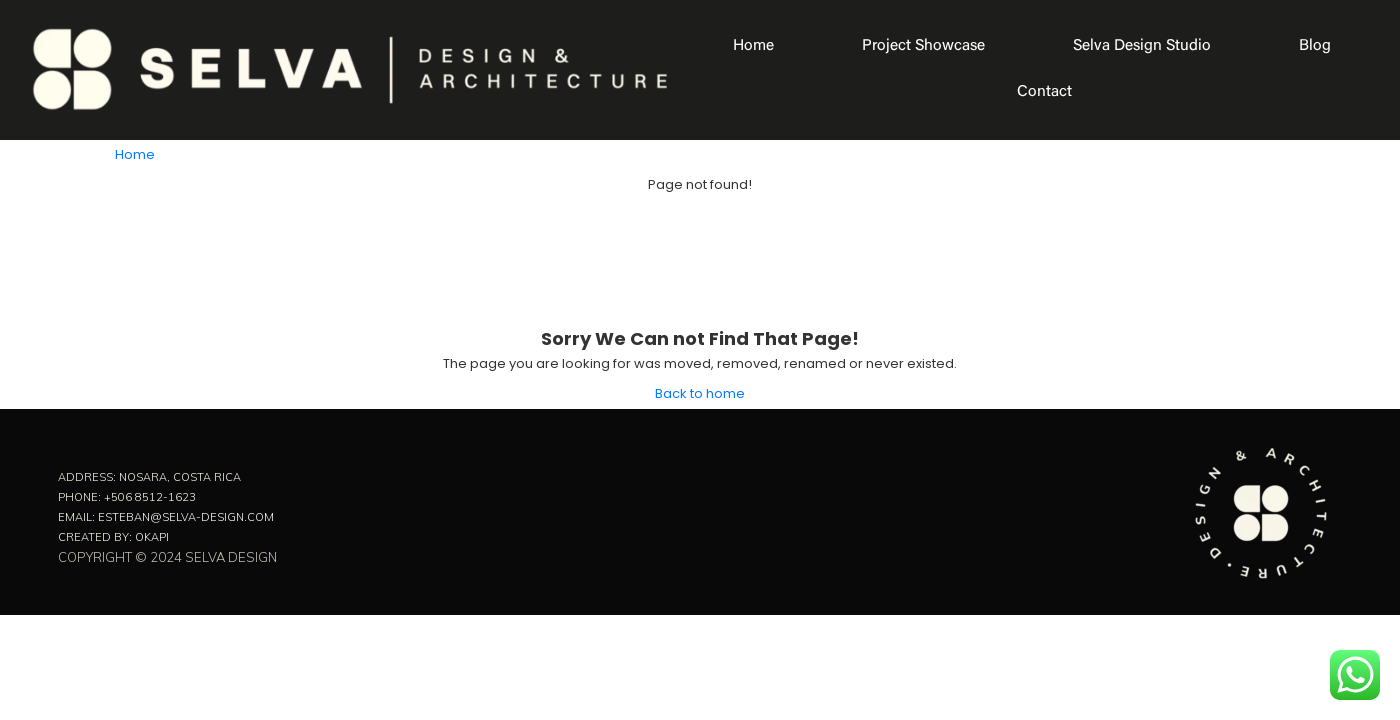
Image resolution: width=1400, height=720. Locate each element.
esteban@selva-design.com (186, 517)
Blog (1315, 46)
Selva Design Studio (1142, 46)
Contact (1044, 92)
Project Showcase (923, 46)
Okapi (152, 537)
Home (753, 46)
